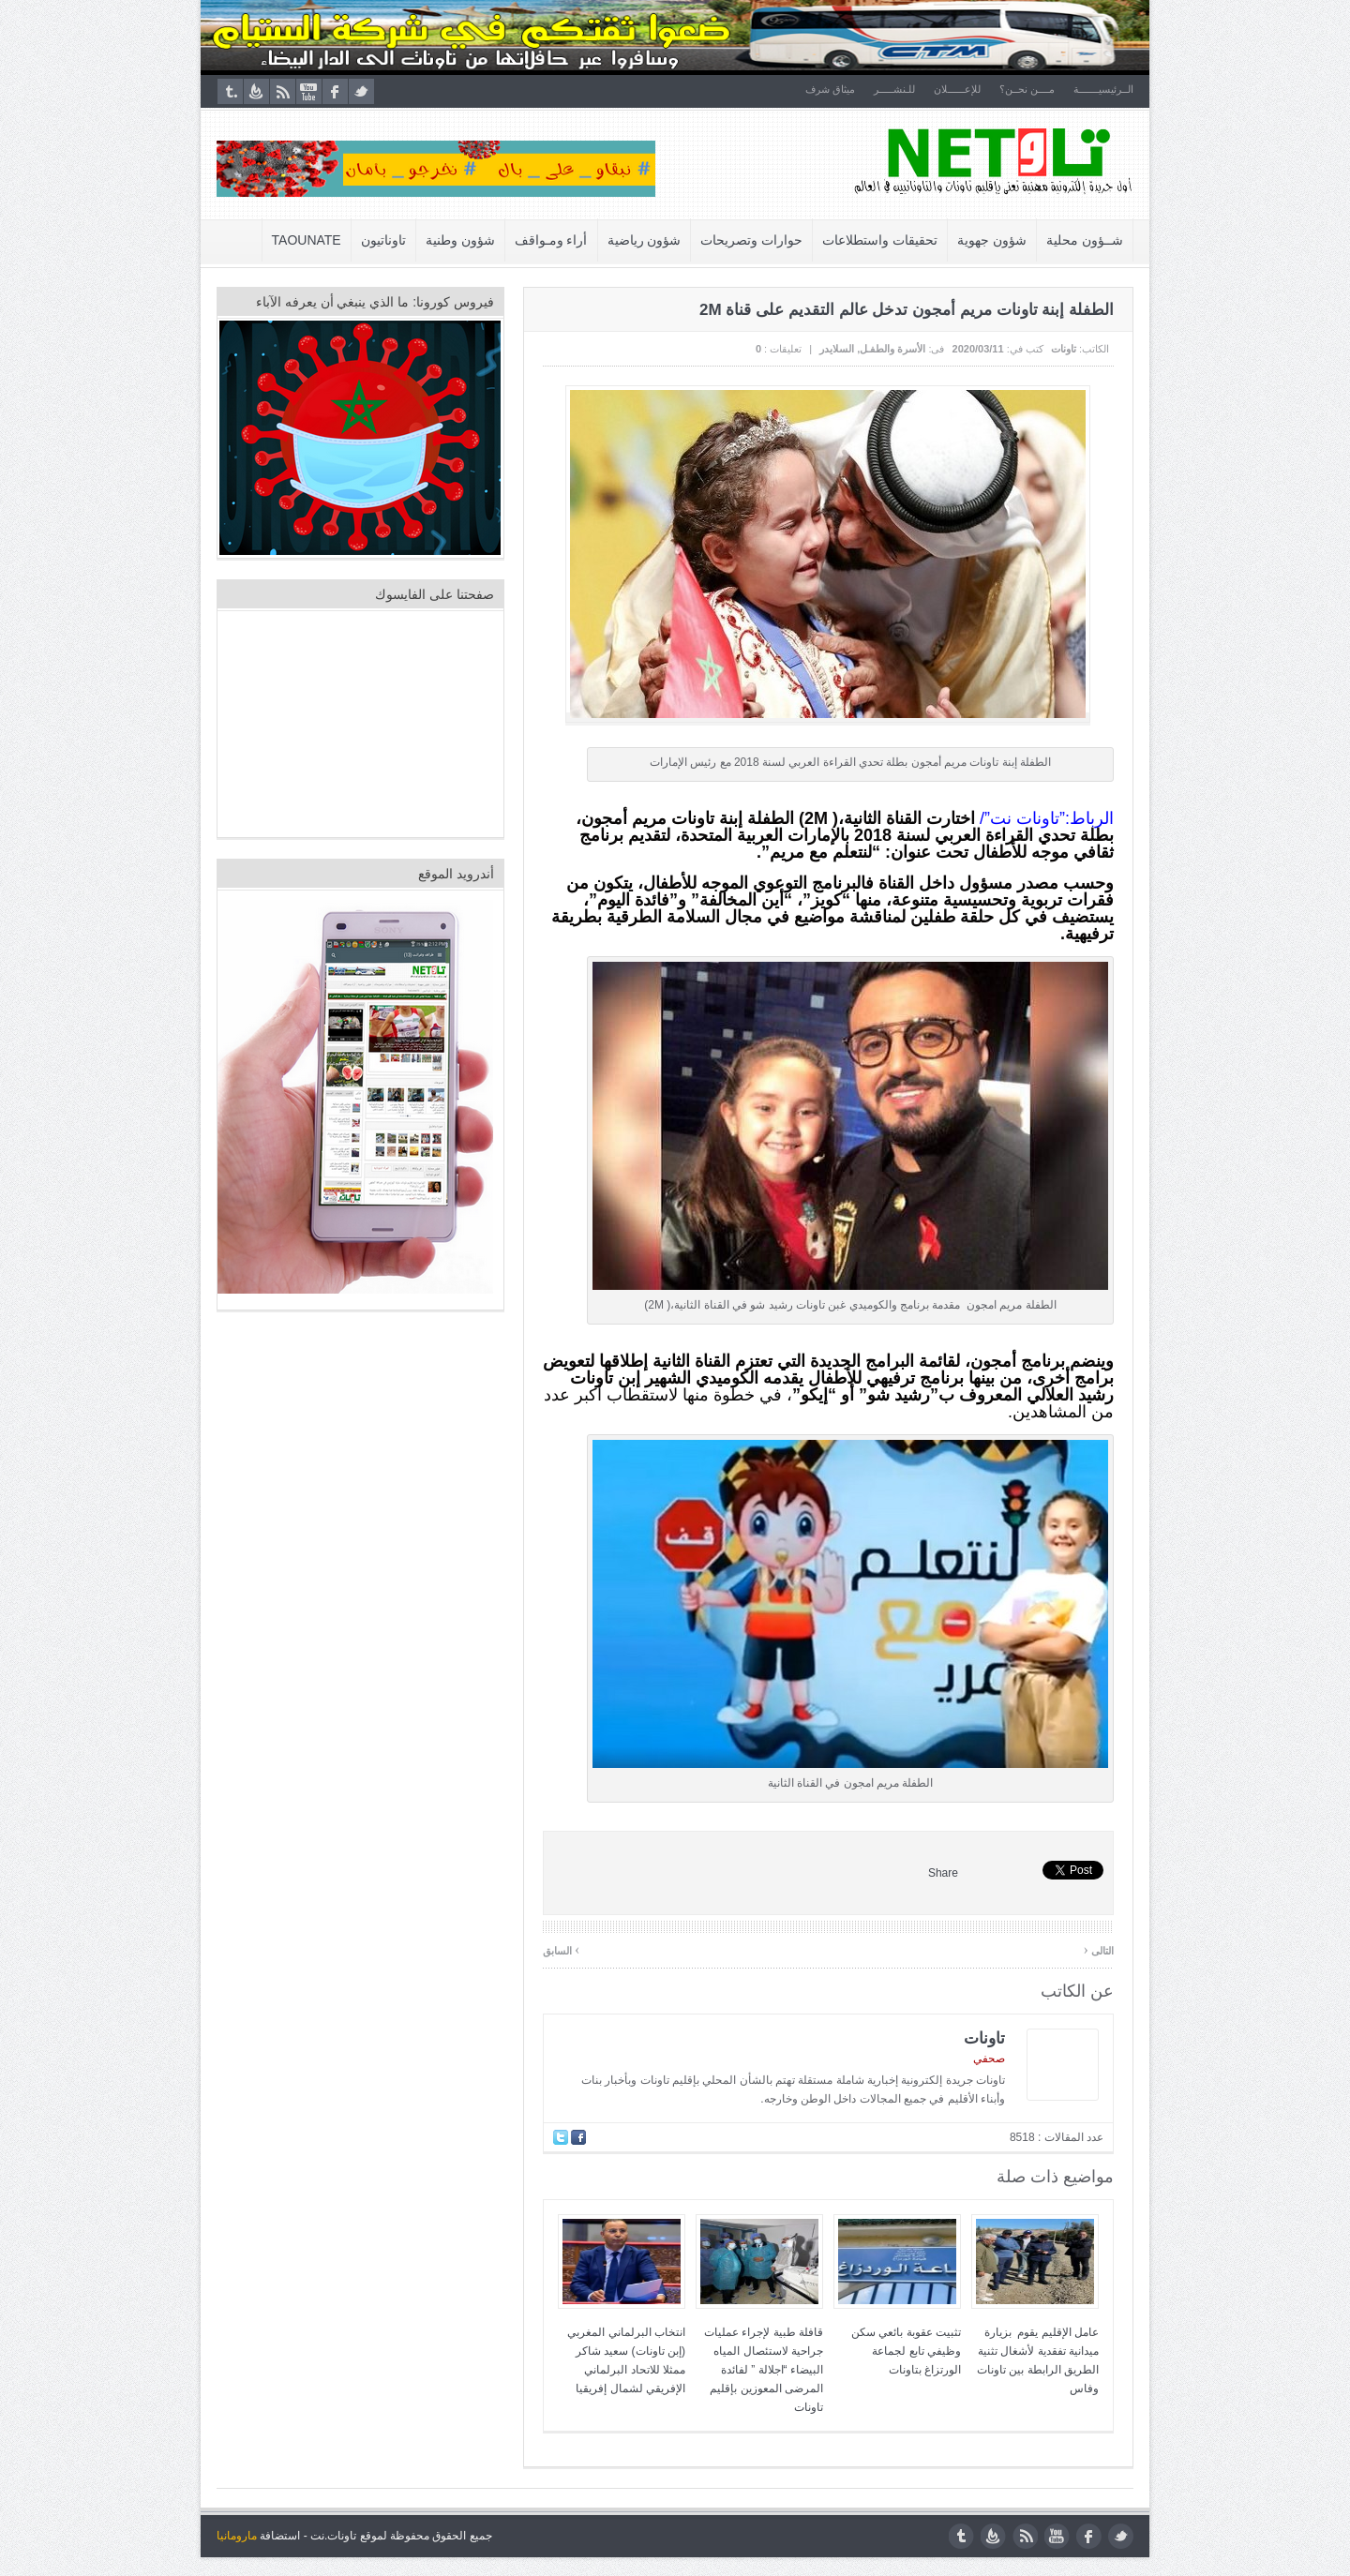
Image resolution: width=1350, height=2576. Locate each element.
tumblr (230, 91)
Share (943, 1873)
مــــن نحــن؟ (1027, 89)
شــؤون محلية (1084, 239)
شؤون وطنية (460, 239)
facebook (335, 91)
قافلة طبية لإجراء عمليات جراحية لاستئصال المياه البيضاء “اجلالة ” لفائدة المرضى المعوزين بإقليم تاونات (763, 2370)
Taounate (306, 239)
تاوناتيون (383, 239)
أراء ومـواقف (551, 239)
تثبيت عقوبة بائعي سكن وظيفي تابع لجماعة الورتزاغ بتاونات (906, 2351)
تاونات (1063, 348)
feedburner (256, 91)
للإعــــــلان (957, 89)
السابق (561, 1949)
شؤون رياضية (645, 239)
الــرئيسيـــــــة (1103, 89)
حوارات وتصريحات (751, 239)
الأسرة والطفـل (892, 348)
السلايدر (836, 348)
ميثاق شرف (830, 89)
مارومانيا (237, 2535)
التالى (1099, 1949)
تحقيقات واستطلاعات (880, 239)
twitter (361, 91)
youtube (309, 91)
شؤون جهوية (992, 239)
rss (282, 91)
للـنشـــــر (894, 89)
